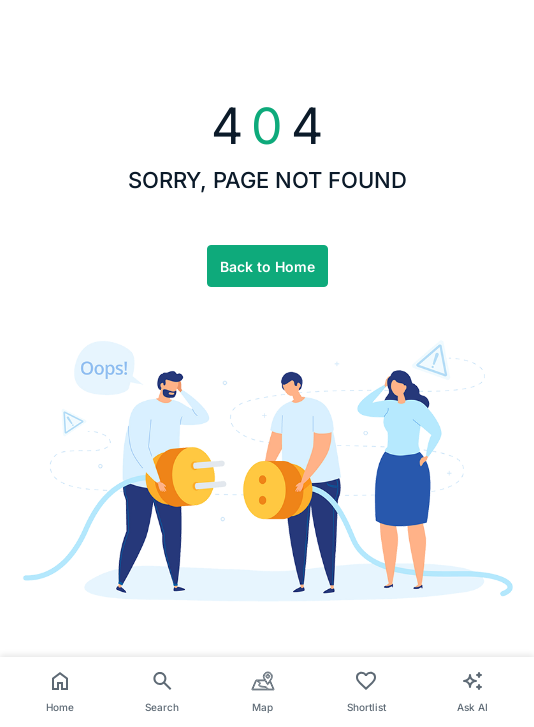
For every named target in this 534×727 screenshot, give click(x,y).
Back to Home (267, 266)
